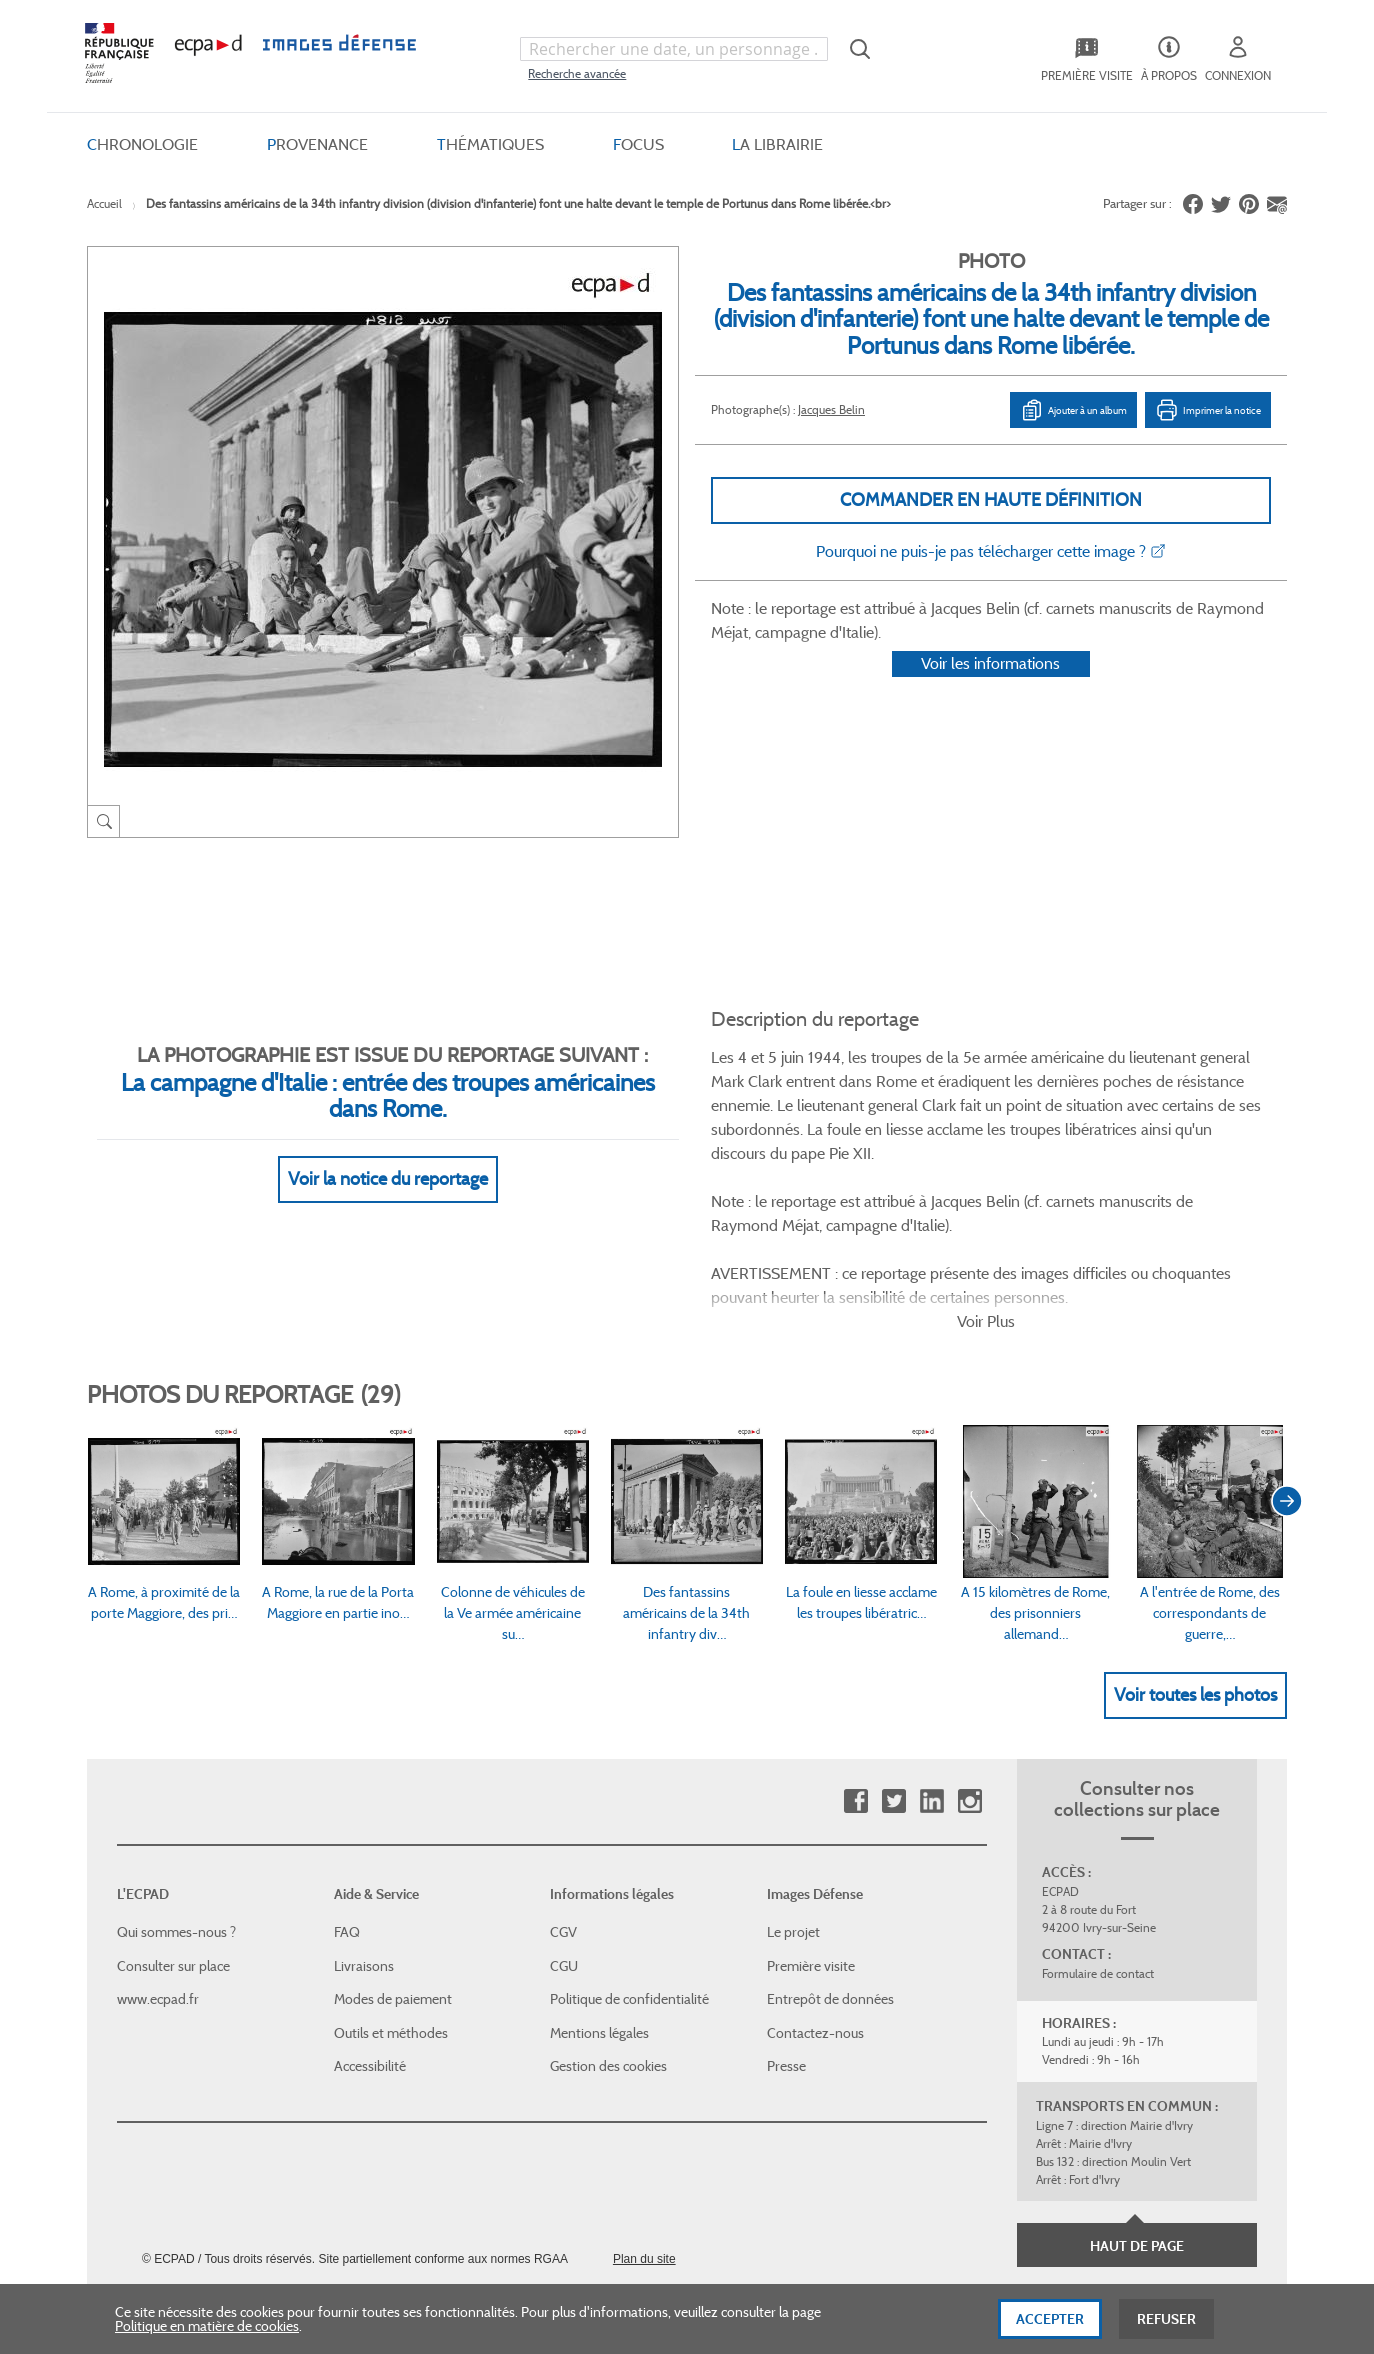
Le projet (793, 1809)
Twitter (893, 1678)
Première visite (811, 1843)
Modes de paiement (393, 1876)
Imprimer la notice (1208, 410)
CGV (563, 1809)
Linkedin (931, 1678)
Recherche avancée (577, 73)
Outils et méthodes (391, 1910)
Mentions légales (599, 1910)
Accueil (104, 203)
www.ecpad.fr (158, 1876)
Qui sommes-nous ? (176, 1809)
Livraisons (364, 1843)
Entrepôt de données (830, 1876)
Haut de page (1137, 2123)
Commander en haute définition (991, 500)
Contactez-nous (815, 1910)
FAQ (347, 1809)
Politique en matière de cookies (207, 2332)
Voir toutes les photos (1195, 1571)
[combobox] (674, 49)
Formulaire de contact (1098, 1850)
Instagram (969, 1678)
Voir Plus (986, 1198)
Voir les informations (990, 689)
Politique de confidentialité (629, 1876)
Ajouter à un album (1073, 410)
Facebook (855, 1678)
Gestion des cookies (608, 1943)
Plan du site (644, 2136)
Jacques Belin (831, 409)
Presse (786, 1943)
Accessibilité (370, 1943)
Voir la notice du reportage (388, 1155)
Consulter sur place (173, 1843)
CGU (564, 1843)
